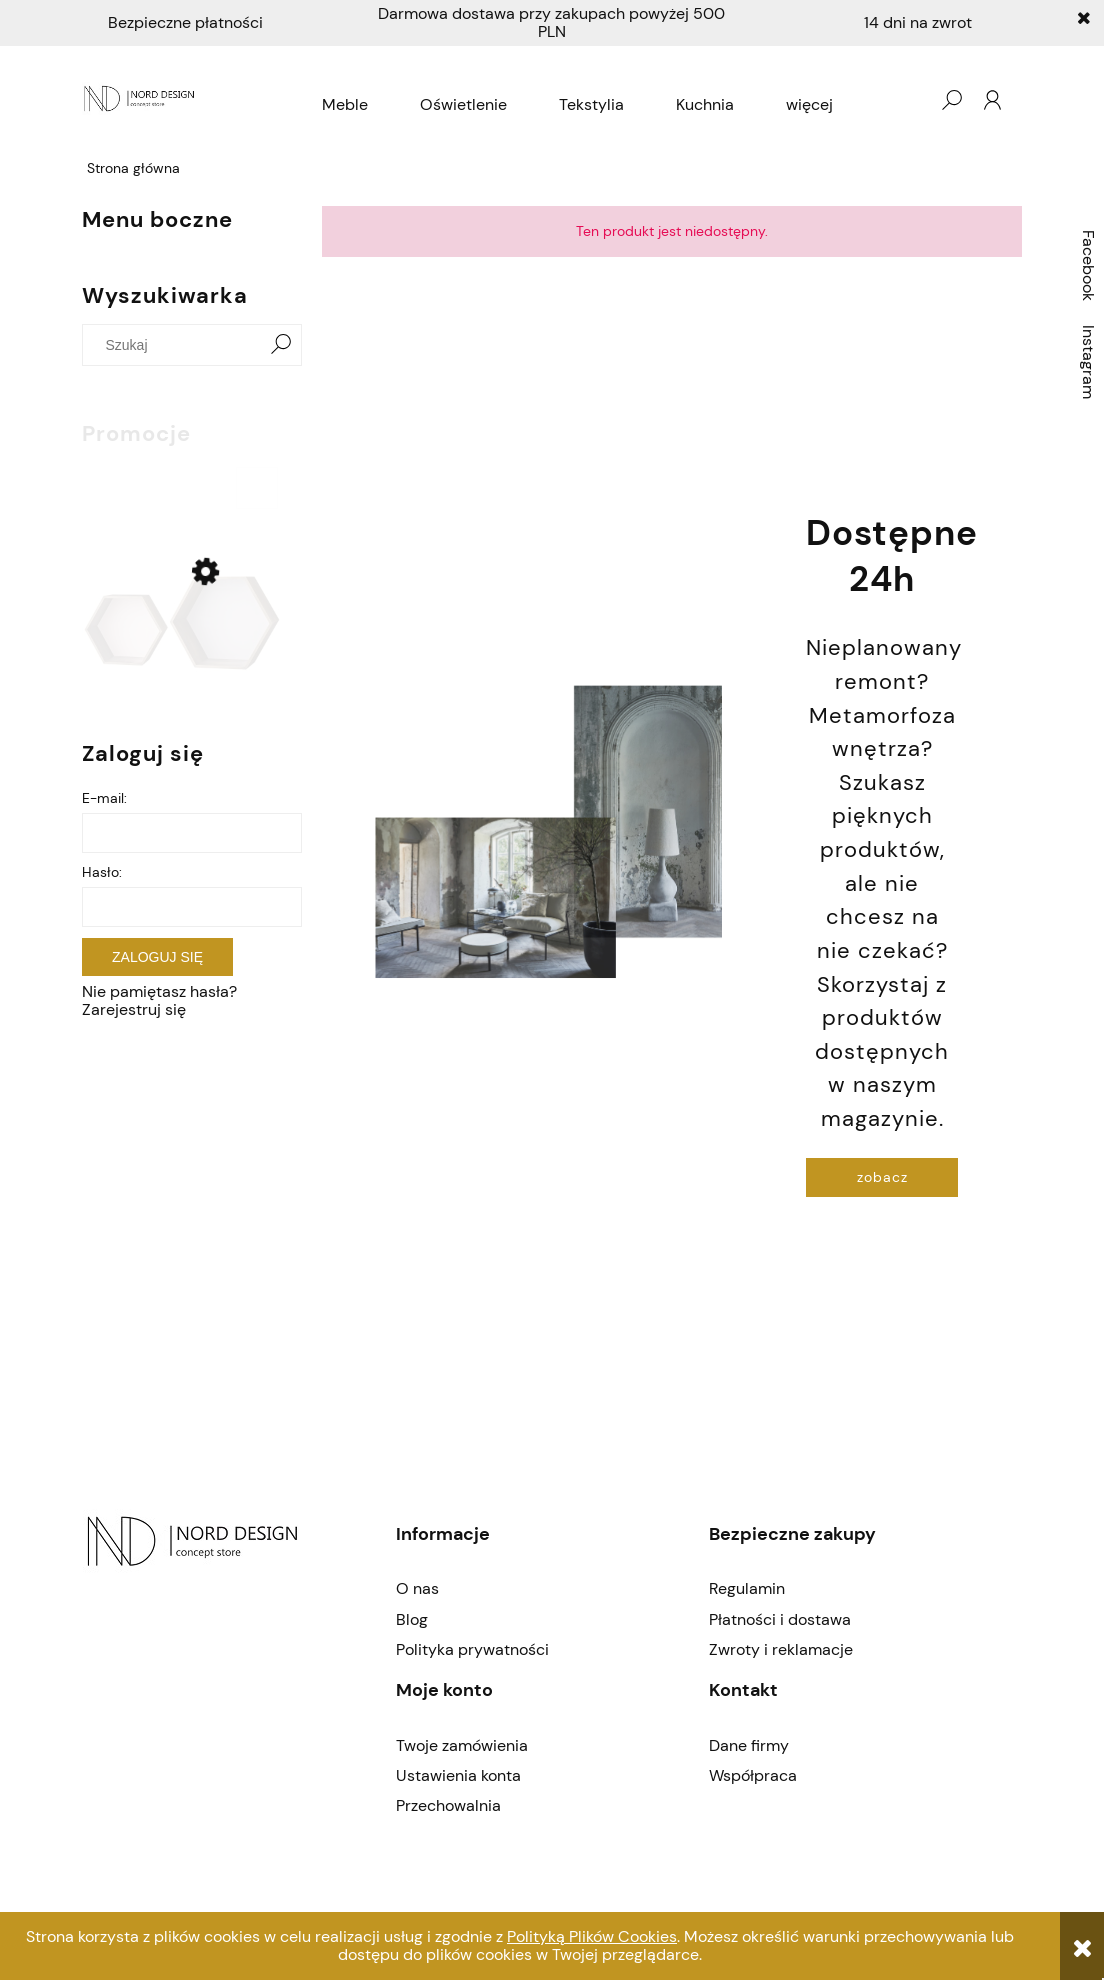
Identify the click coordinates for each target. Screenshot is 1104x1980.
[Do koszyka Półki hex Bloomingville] (257, 488)
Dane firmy (749, 1745)
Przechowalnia (448, 1805)
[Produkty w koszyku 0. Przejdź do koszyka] (911, 100)
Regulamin (747, 1588)
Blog (412, 1619)
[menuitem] (345, 105)
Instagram (1088, 362)
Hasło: (102, 872)
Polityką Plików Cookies (592, 1936)
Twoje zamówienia (462, 1745)
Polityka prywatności (472, 1649)
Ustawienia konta (458, 1775)
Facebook (1088, 265)
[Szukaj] (281, 345)
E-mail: (104, 798)
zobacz (882, 1177)
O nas (417, 1588)
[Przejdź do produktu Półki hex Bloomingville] (182, 623)
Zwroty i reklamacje (781, 1649)
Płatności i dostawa (780, 1619)
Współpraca (753, 1775)
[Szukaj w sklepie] (176, 345)
